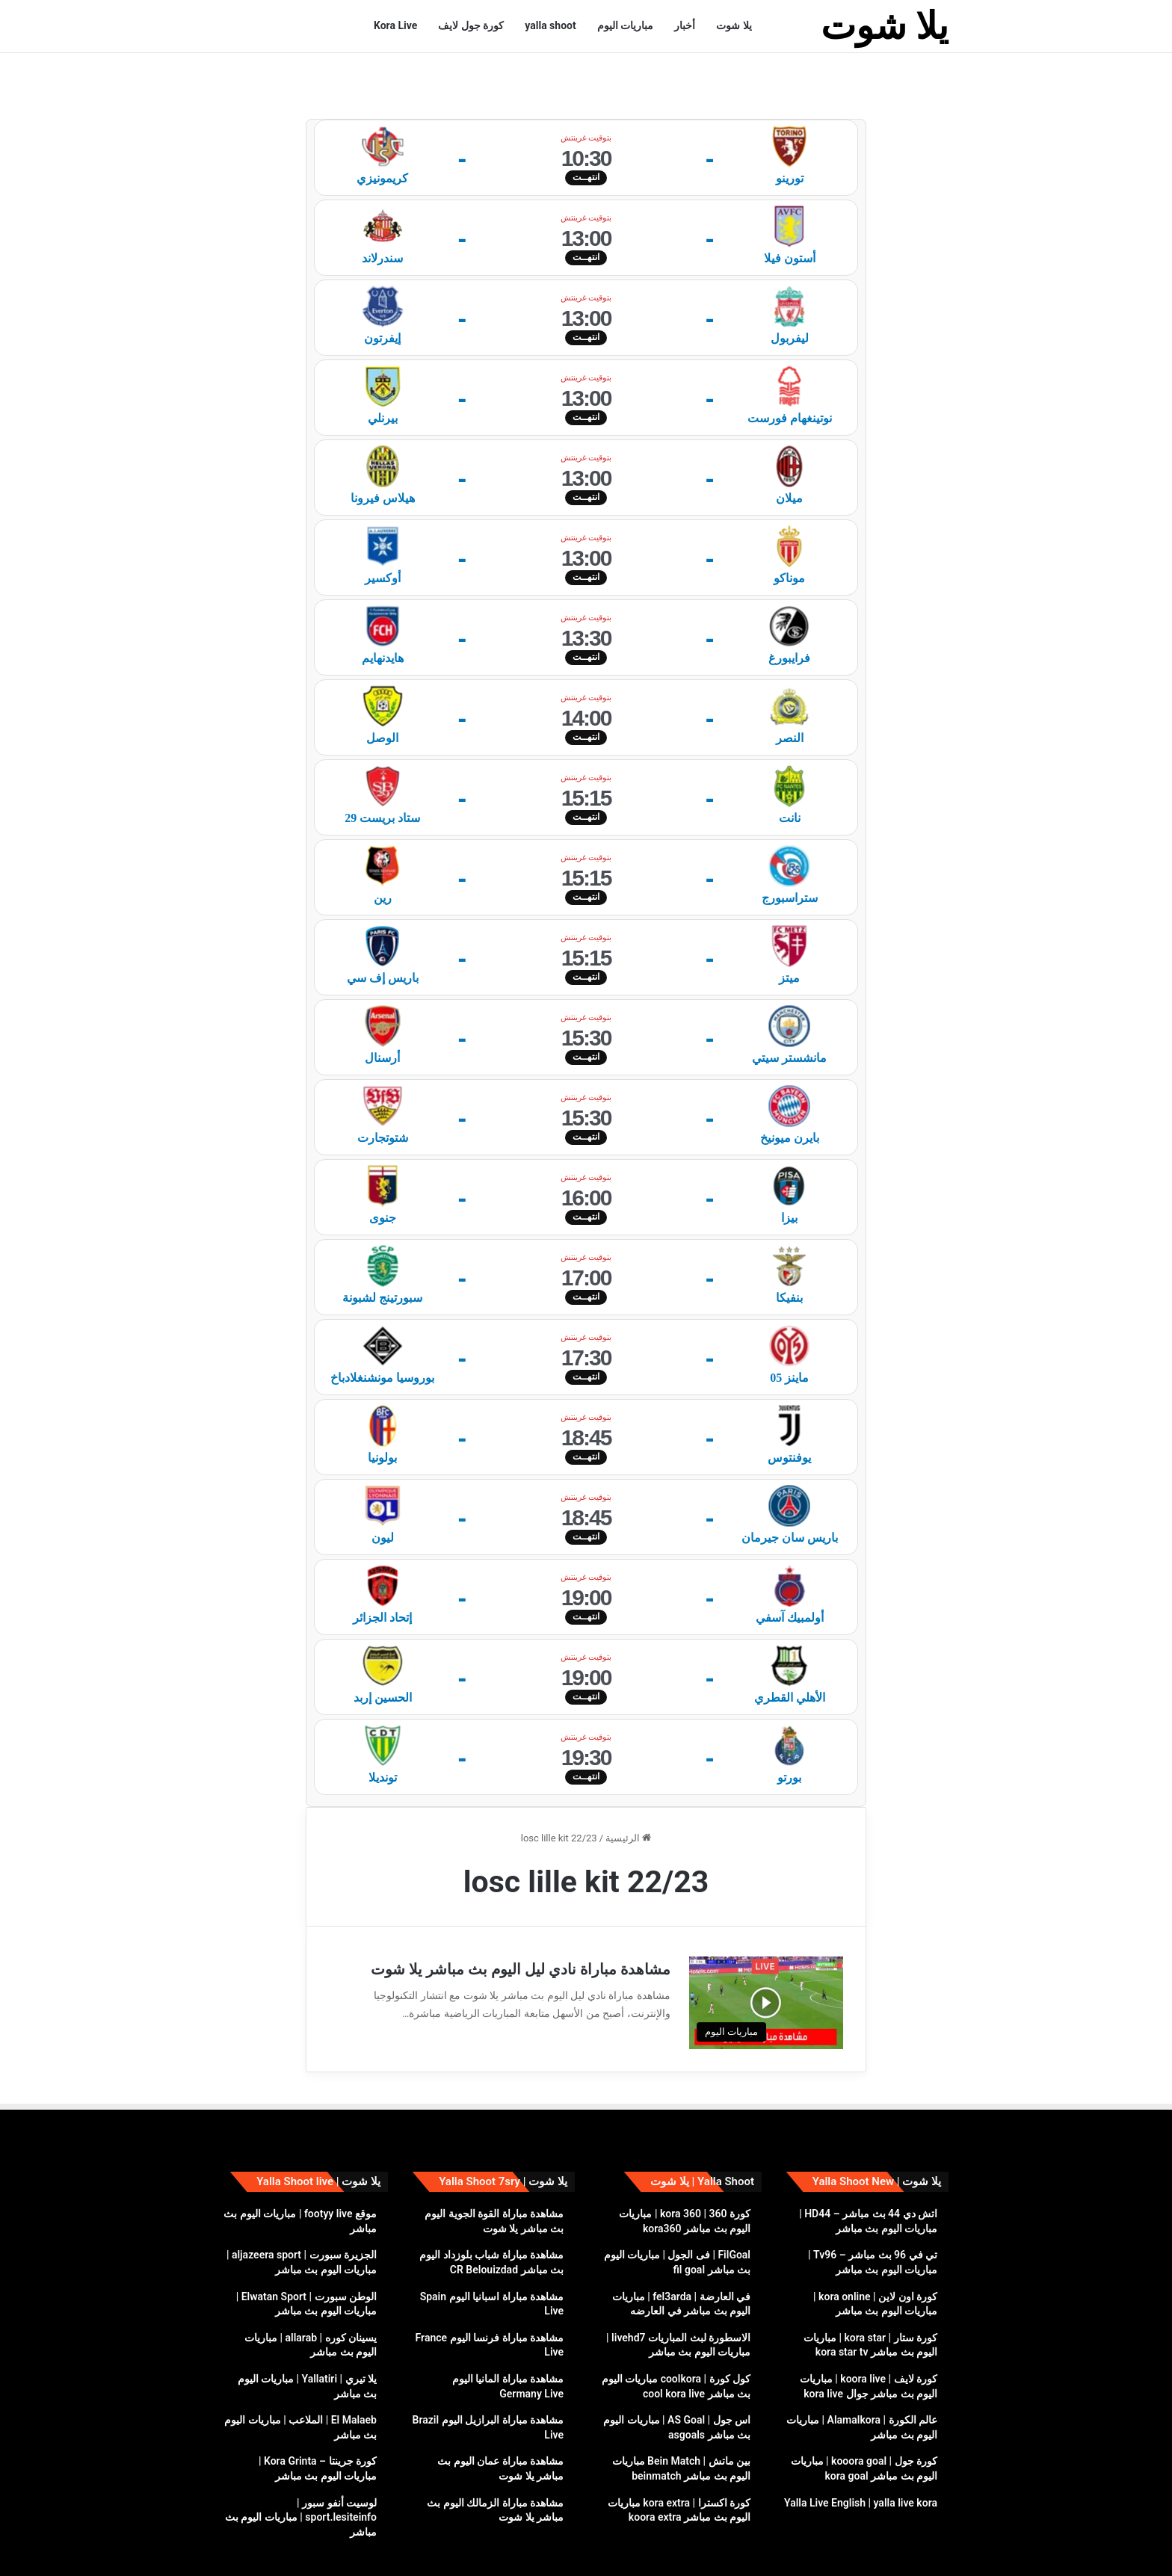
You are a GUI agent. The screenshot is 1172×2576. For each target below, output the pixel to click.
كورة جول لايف (471, 25)
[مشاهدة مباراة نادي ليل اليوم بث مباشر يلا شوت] (766, 1959)
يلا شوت (733, 25)
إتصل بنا (243, 2548)
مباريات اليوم (625, 25)
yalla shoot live (421, 2548)
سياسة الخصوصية (344, 2548)
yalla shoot (550, 25)
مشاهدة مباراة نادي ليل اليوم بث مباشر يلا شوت (520, 1926)
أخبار (684, 25)
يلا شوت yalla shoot (907, 2548)
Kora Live (395, 25)
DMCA (283, 2548)
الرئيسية (628, 1794)
